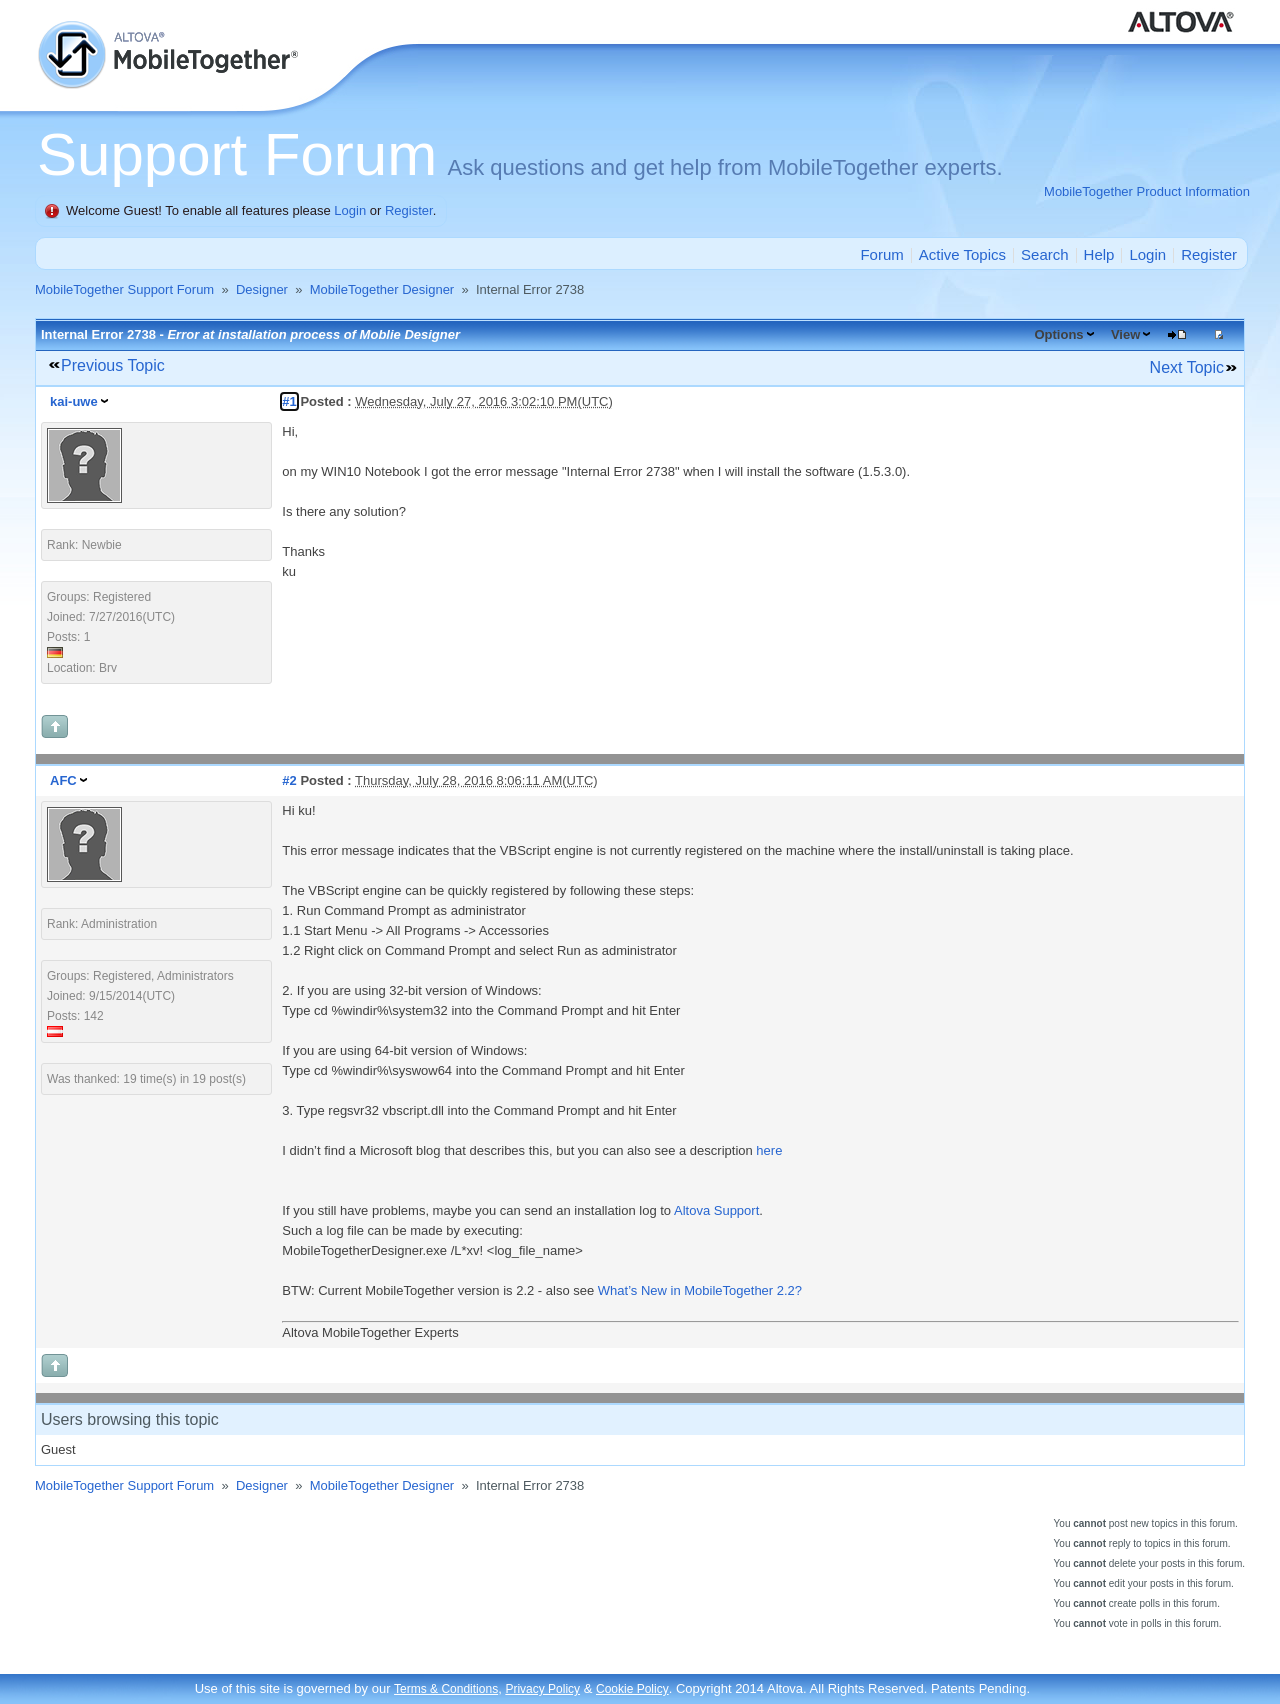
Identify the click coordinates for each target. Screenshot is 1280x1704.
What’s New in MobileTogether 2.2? (700, 1290)
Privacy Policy (542, 1689)
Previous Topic (113, 365)
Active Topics (962, 254)
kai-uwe (74, 401)
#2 (289, 780)
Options (1058, 334)
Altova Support (716, 1210)
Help (1099, 254)
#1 (289, 401)
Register (409, 210)
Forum (881, 254)
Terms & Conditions (446, 1689)
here (769, 1150)
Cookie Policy (632, 1689)
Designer (262, 289)
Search (1045, 254)
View (1125, 334)
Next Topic (1187, 367)
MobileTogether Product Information (1147, 191)
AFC (63, 780)
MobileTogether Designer (382, 289)
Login (350, 210)
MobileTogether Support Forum (124, 289)
